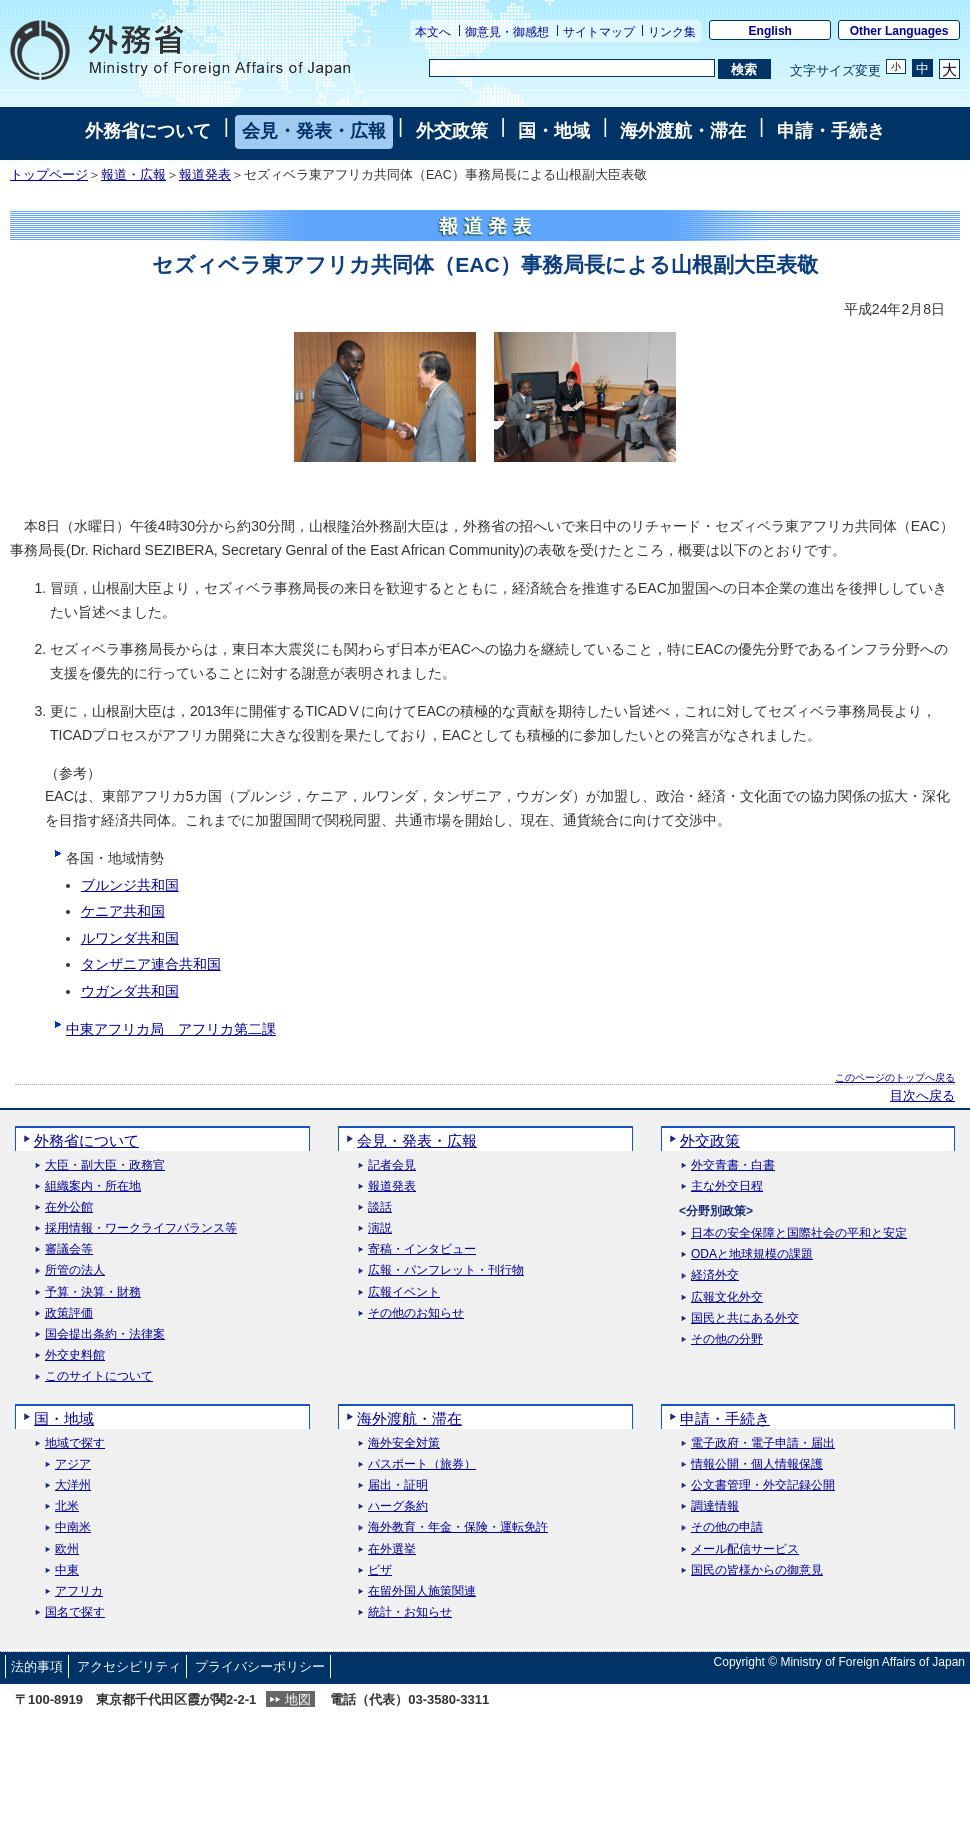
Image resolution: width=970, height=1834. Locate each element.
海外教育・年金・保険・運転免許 (458, 1527)
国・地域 (554, 131)
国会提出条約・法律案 (105, 1334)
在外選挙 (392, 1549)
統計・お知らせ (410, 1612)
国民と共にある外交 (745, 1318)
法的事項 (37, 1666)
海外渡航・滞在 (683, 131)
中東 (67, 1570)
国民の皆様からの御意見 (757, 1570)
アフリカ (79, 1591)
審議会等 (69, 1249)
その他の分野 (727, 1339)
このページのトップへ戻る (895, 1077)
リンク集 (672, 32)
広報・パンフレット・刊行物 (446, 1270)
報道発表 (205, 175)
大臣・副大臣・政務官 (105, 1165)
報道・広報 (133, 175)
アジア (73, 1464)
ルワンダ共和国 (130, 938)
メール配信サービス (745, 1549)
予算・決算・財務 (93, 1292)
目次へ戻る (922, 1096)
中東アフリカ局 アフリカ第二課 (171, 1029)
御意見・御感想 (507, 32)
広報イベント (404, 1292)
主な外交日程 (727, 1186)
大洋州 (73, 1485)
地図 (298, 1699)
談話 (380, 1207)
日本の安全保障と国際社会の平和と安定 (799, 1233)
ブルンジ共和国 (130, 885)
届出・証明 (398, 1485)
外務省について (148, 131)
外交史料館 (75, 1355)
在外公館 (69, 1207)
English (770, 31)
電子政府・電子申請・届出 (763, 1443)
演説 (380, 1228)
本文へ (433, 32)
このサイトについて (99, 1376)
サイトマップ (599, 32)
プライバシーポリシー (260, 1666)
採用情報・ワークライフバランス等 (141, 1228)
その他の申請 (727, 1527)
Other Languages (899, 31)
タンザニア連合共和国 (151, 964)
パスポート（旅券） (422, 1464)
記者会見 (392, 1165)
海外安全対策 (404, 1443)
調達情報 (715, 1506)
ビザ (380, 1570)
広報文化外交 (727, 1297)
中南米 (73, 1527)
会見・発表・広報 (314, 131)
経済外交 (715, 1275)
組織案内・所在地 (93, 1186)
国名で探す (75, 1612)
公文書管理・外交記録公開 (763, 1485)
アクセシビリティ (129, 1666)
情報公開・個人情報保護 (757, 1464)
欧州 (67, 1549)
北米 (67, 1506)
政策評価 (69, 1313)
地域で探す (75, 1443)
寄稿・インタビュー (422, 1249)
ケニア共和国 (123, 911)
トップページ (49, 175)
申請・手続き (831, 131)
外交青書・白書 (733, 1165)
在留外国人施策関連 (422, 1591)
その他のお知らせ (416, 1313)
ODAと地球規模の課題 (752, 1254)
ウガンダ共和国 (130, 991)
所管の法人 (75, 1270)
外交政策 (452, 131)
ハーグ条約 (398, 1506)
